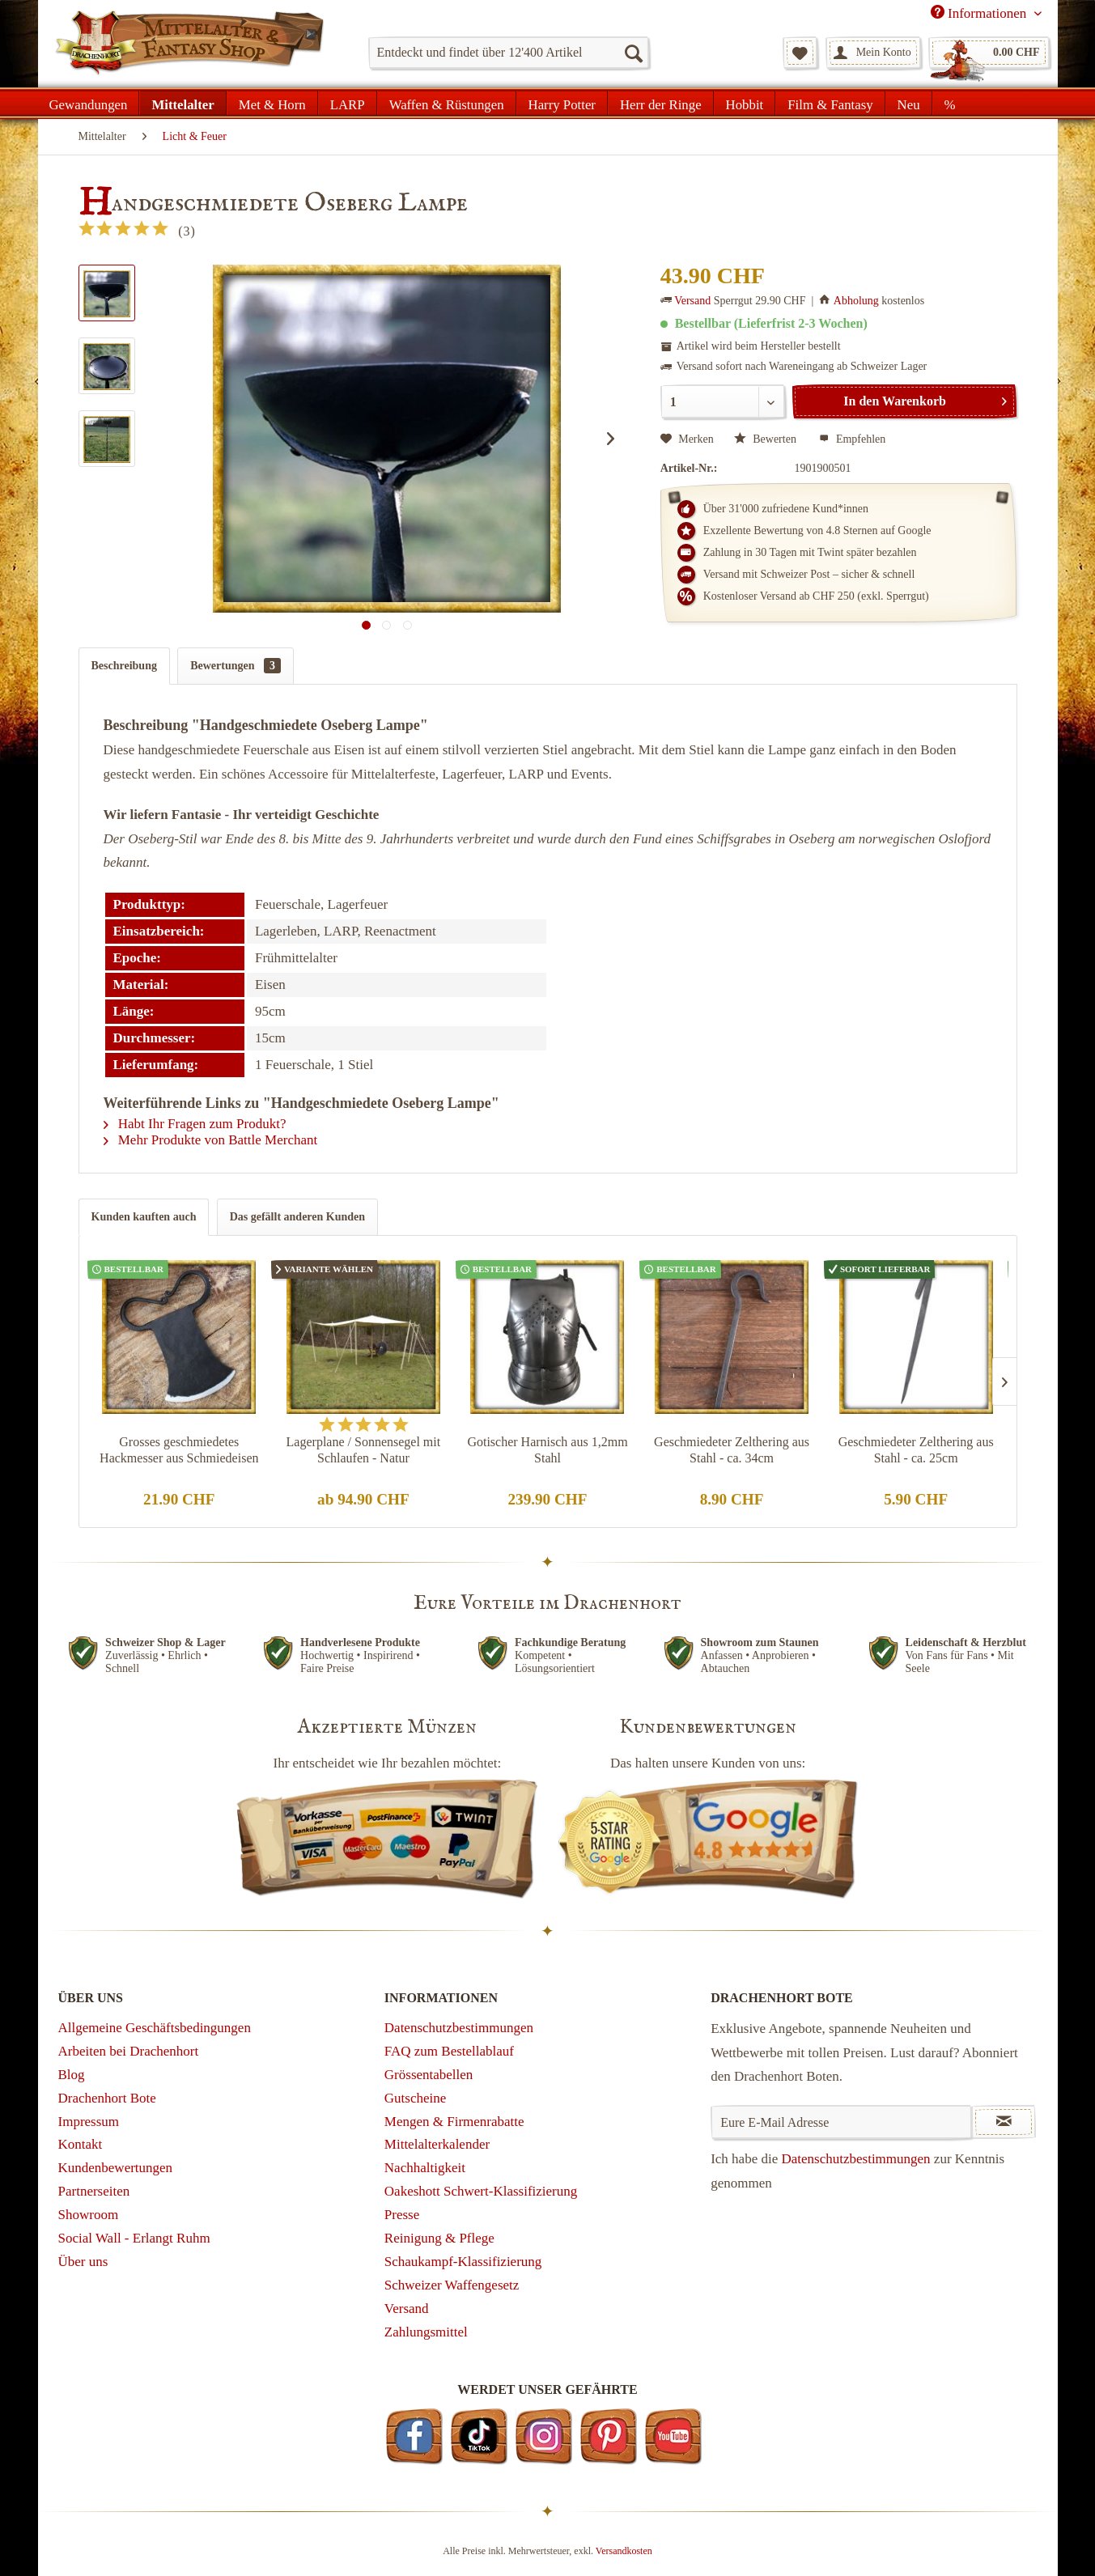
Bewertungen (235, 665)
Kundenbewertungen (115, 2167)
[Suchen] (633, 52)
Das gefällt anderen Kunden (297, 1217)
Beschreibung (124, 666)
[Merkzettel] (800, 52)
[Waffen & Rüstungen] (446, 103)
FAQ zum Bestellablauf (449, 2051)
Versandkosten (624, 2551)
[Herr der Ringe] (661, 103)
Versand (692, 301)
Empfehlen (852, 439)
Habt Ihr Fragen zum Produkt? (195, 1123)
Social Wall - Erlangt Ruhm (134, 2238)
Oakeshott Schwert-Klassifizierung (480, 2191)
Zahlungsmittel (426, 2332)
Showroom (88, 2214)
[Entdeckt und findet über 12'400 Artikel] (508, 52)
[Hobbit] (745, 103)
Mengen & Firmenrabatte (454, 2121)
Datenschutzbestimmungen (458, 2027)
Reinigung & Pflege (439, 2238)
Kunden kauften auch (144, 1217)
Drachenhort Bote (107, 2098)
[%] (949, 103)
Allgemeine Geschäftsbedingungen (154, 2027)
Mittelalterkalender (437, 2144)
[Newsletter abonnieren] (1004, 2122)
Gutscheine (415, 2098)
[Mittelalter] (182, 103)
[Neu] (908, 103)
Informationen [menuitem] (980, 13)
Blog (71, 2074)
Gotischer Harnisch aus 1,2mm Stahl (547, 1450)
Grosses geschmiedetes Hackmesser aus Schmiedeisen (179, 1450)
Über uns (83, 2261)
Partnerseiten (94, 2191)
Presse (401, 2214)
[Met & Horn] (272, 103)
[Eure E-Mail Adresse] (841, 2122)
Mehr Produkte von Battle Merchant (211, 1140)
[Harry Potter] (562, 103)
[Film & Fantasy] (830, 103)
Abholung (856, 301)
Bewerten (767, 439)
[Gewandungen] (89, 103)
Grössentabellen (428, 2074)
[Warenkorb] (989, 52)
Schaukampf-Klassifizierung (463, 2261)
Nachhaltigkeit (424, 2167)
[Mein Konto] (873, 52)
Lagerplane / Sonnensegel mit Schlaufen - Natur (363, 1450)
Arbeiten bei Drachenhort (128, 2051)
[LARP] (347, 103)
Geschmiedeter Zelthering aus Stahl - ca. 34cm (731, 1450)
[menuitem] (508, 52)
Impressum (89, 2121)
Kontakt (80, 2144)
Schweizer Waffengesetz (452, 2285)
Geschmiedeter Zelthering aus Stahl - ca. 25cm (916, 1450)
